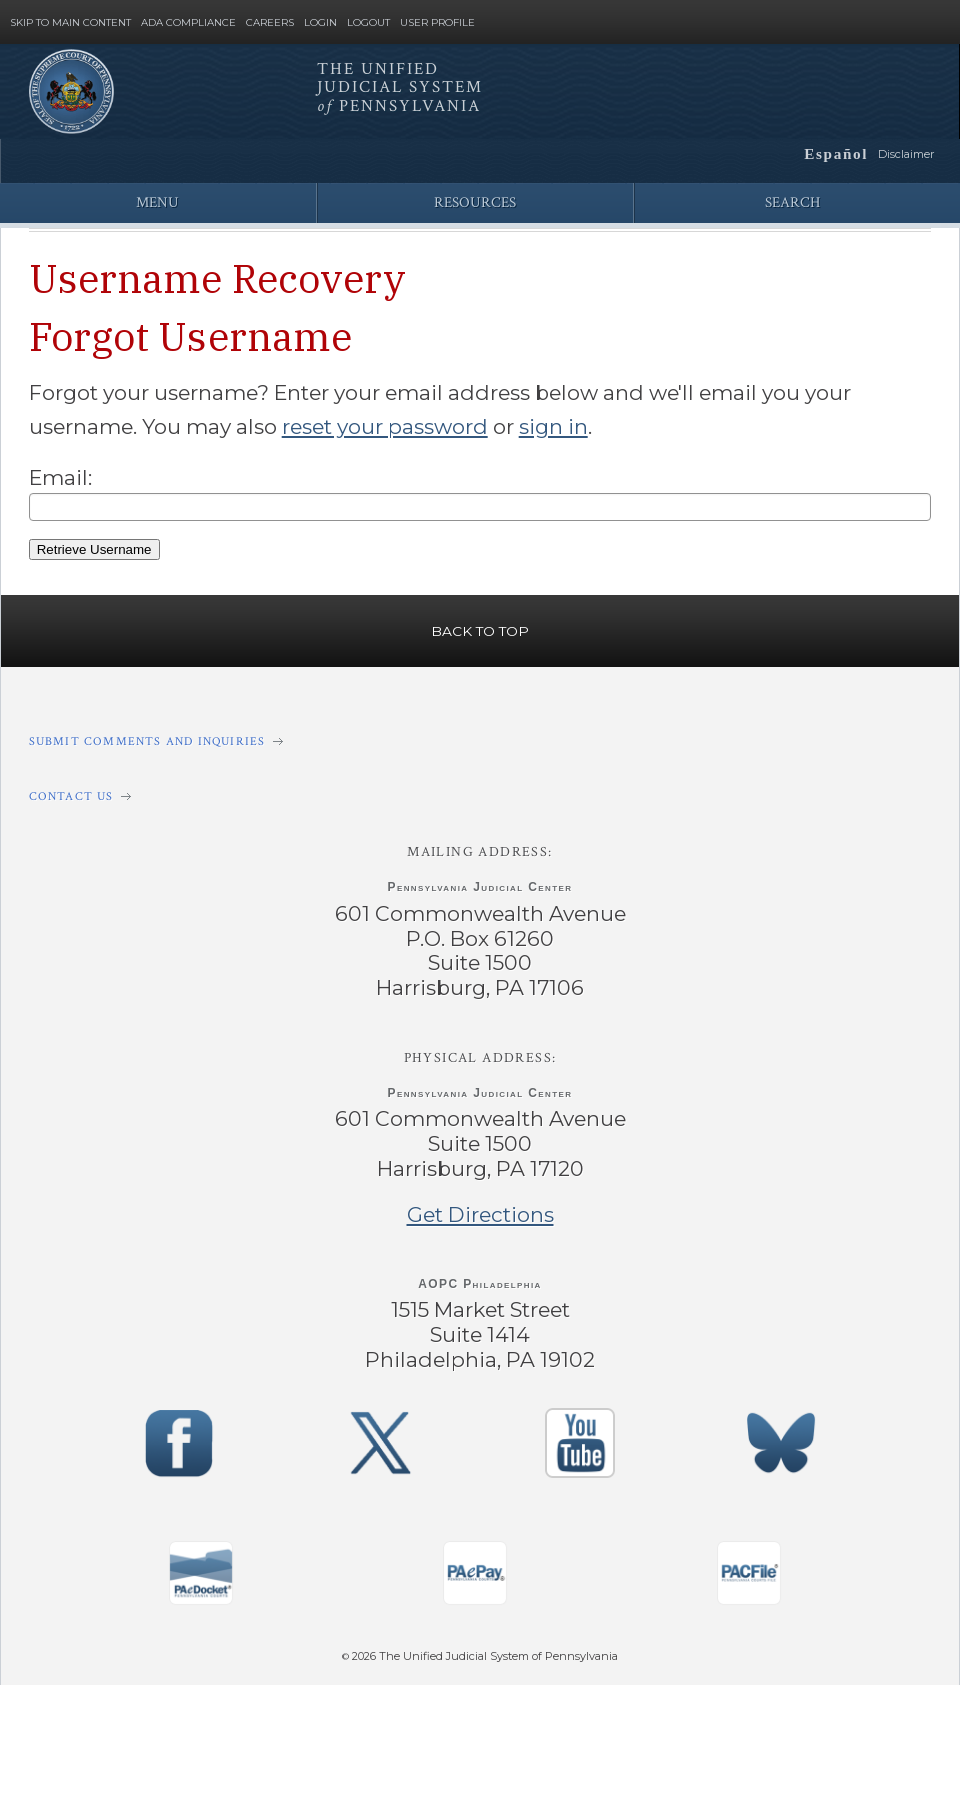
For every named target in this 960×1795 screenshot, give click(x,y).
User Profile (437, 23)
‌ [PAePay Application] (475, 1563)
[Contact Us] (479, 791)
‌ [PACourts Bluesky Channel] (782, 1433)
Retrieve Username (93, 545)
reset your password (376, 423)
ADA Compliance (188, 23)
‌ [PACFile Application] (749, 1563)
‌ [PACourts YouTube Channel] (581, 1433)
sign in (542, 423)
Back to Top (480, 626)
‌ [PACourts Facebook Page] (179, 1433)
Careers (270, 23)
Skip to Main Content (70, 23)
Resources (475, 202)
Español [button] (838, 153)
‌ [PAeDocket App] (200, 1563)
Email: (59, 474)
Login (320, 23)
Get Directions (480, 1207)
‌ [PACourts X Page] (380, 1433)
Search (792, 202)
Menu (157, 202)
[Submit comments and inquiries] (479, 736)
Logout (368, 23)
